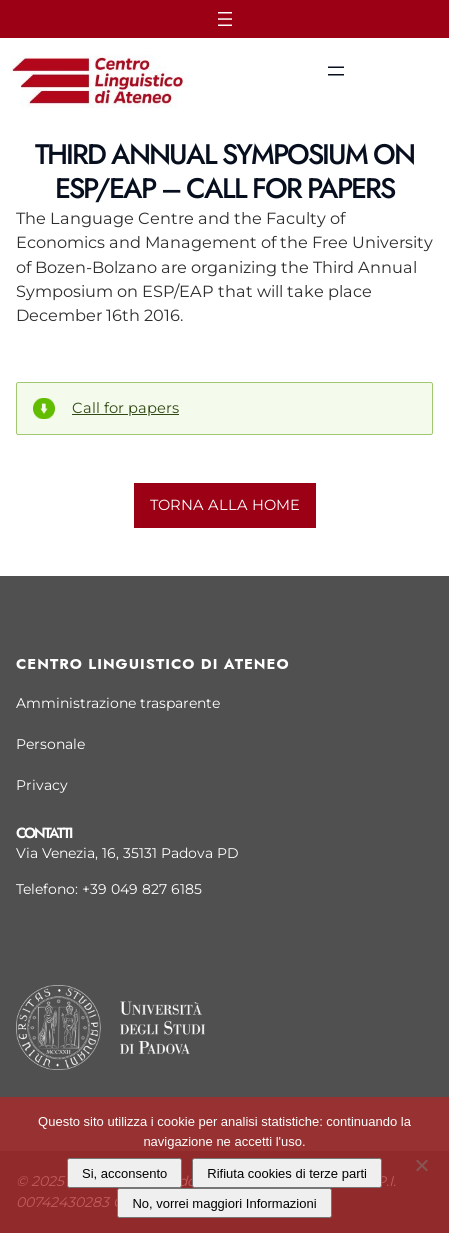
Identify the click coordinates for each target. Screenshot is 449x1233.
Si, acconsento (124, 1173)
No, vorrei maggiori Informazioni (224, 1203)
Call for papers (125, 408)
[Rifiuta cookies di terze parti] (421, 1162)
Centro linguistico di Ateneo (153, 664)
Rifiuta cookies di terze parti (287, 1173)
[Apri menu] (224, 19)
